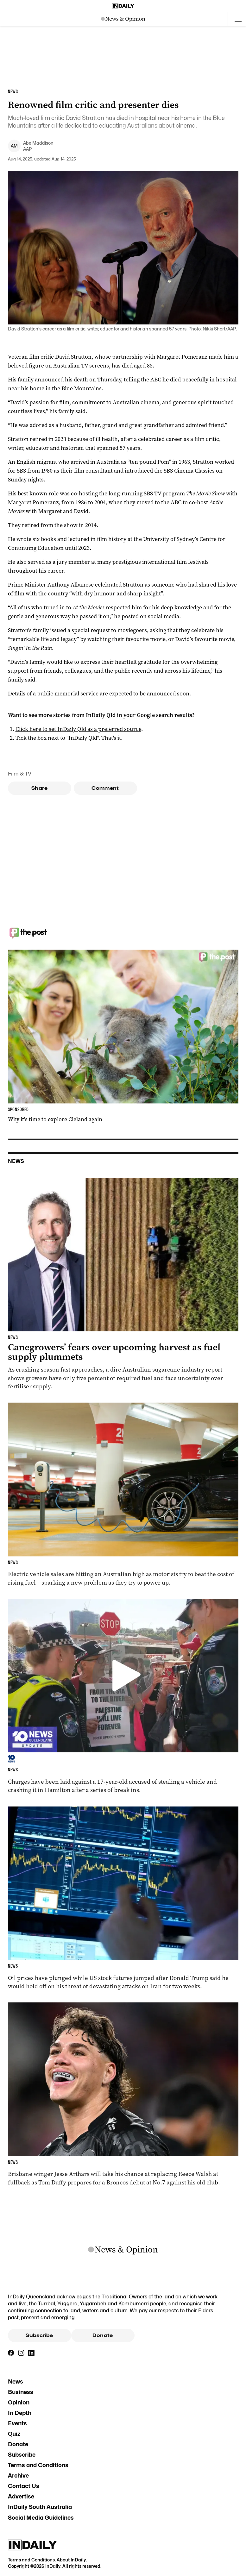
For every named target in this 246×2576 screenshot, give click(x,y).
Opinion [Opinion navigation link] (18, 2402)
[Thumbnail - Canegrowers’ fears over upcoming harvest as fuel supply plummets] (123, 1284)
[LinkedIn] (31, 2353)
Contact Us (23, 2486)
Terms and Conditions (38, 2465)
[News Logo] (123, 19)
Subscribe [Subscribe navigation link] (21, 2454)
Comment (105, 788)
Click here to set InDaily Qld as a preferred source (78, 729)
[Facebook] (11, 2353)
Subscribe (39, 2335)
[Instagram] (21, 2353)
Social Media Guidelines (41, 2517)
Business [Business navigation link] (20, 2392)
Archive (18, 2475)
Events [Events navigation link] (17, 2423)
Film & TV (19, 774)
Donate (102, 2335)
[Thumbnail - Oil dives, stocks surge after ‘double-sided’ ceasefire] (123, 1898)
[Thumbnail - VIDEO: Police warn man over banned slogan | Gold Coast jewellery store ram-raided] (123, 1696)
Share (39, 788)
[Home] (123, 6)
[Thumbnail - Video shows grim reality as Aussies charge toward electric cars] (123, 1494)
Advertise (21, 2496)
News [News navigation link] (15, 2381)
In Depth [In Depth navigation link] (19, 2413)
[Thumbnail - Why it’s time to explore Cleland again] (123, 1036)
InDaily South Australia (40, 2507)
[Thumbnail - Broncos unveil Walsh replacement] (123, 2094)
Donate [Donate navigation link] (18, 2444)
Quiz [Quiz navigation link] (14, 2433)
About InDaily (71, 2559)
